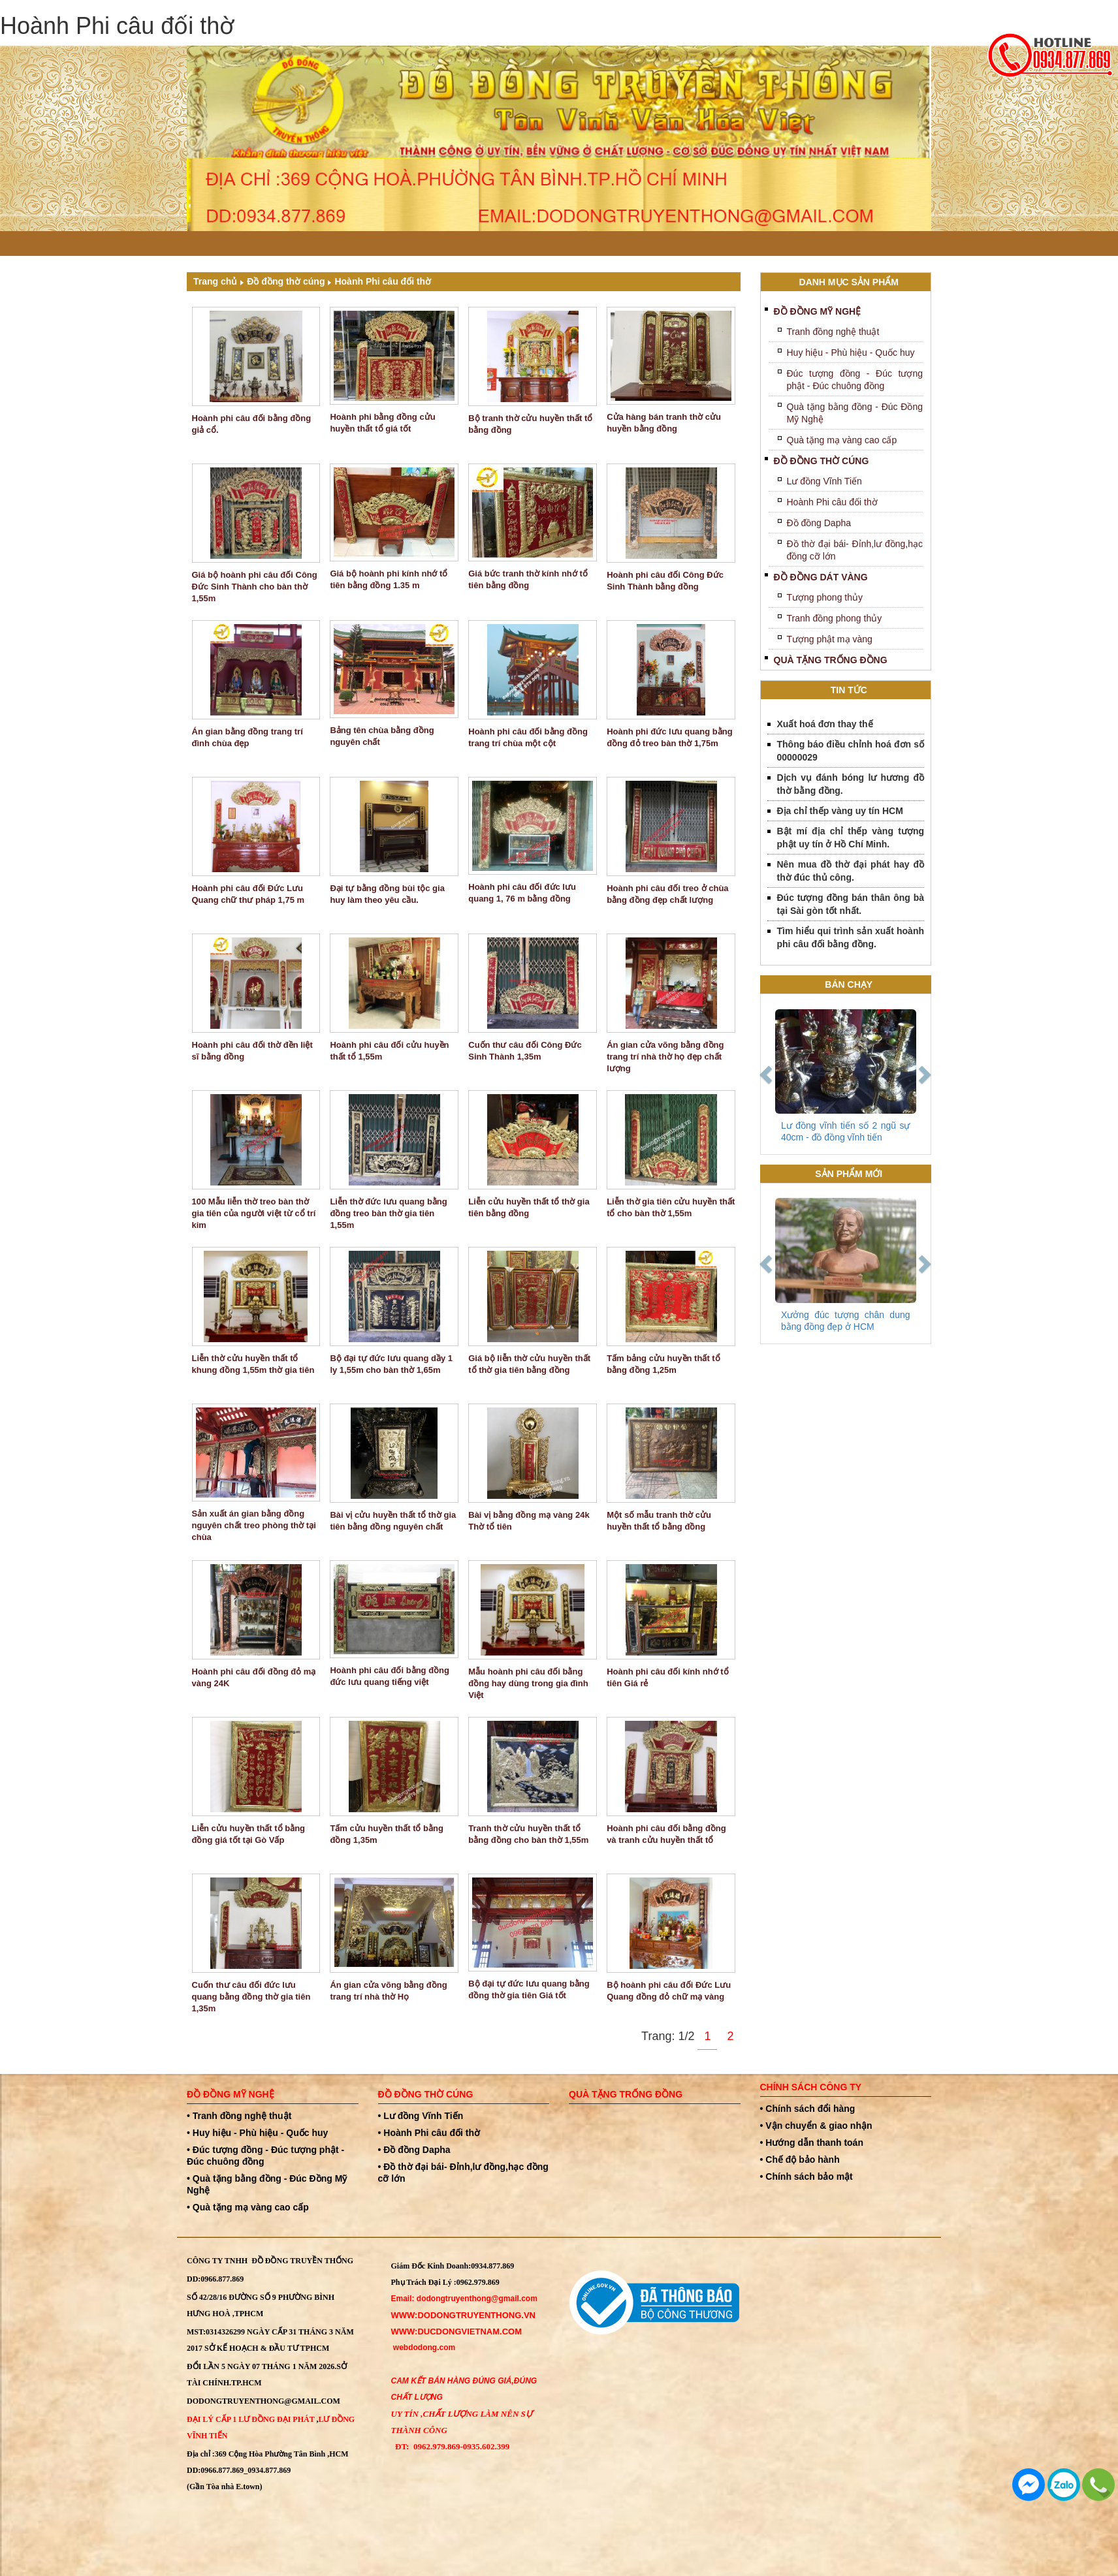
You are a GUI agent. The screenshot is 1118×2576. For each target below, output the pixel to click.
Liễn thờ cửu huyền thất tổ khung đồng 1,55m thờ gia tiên (253, 1364)
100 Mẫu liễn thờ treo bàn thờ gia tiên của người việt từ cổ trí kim (254, 1213)
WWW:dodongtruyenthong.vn (463, 2315)
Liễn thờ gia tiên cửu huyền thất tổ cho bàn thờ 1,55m (671, 1207)
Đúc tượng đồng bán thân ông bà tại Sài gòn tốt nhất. (851, 904)
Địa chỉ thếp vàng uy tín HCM (840, 811)
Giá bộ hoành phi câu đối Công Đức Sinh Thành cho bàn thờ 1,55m (254, 586)
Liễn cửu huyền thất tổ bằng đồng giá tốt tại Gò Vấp (249, 1834)
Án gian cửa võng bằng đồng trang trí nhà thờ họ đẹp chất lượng (665, 1056)
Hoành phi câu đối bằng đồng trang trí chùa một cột (528, 737)
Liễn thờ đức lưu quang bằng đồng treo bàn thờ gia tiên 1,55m (388, 1213)
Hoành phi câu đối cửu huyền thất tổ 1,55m (389, 1050)
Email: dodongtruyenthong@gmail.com (464, 2298)
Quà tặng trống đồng (830, 660)
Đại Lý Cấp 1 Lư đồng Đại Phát (250, 2419)
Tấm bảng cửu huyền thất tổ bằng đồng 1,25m (663, 1364)
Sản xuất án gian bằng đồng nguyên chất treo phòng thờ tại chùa (254, 1525)
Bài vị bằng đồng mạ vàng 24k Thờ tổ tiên (528, 1520)
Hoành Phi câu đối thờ (382, 281)
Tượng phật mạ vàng (829, 639)
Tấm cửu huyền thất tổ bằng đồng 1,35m (386, 1834)
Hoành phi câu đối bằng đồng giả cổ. (251, 424)
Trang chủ (215, 281)
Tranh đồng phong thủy (834, 618)
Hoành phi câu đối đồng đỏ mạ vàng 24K (254, 1677)
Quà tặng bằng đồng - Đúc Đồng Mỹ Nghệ (855, 412)
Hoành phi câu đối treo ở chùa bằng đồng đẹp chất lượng (667, 894)
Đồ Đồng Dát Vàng (821, 577)
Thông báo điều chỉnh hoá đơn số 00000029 (851, 750)
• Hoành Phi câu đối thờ (429, 2133)
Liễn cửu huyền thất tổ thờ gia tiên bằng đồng (528, 1207)
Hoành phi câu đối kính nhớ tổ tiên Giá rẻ (668, 1677)
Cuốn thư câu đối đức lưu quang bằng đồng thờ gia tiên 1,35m (251, 1996)
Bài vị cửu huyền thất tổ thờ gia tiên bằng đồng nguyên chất (393, 1520)
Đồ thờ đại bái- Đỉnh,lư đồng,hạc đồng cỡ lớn (855, 550)
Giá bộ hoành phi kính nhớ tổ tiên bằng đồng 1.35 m (388, 579)
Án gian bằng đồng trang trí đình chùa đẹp (247, 737)
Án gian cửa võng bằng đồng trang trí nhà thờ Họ (388, 1991)
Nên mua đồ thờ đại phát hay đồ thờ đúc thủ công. (851, 871)
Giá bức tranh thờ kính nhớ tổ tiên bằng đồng (528, 579)
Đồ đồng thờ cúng (286, 281)
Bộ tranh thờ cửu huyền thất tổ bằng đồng (530, 424)
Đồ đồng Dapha (819, 523)
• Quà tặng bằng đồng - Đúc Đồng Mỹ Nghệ (267, 2184)
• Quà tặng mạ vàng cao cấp (248, 2207)
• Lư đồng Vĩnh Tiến (421, 2116)
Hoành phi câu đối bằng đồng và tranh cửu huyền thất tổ (666, 1834)
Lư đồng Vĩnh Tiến (824, 481)
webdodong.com (424, 2347)
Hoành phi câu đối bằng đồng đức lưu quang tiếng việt (389, 1676)
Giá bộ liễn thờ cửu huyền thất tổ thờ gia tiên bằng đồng (529, 1364)
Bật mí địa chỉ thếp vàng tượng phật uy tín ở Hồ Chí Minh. (851, 837)
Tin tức (849, 690)
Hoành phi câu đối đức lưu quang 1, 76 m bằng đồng (522, 892)
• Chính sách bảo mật (806, 2176)
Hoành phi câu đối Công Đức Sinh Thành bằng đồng (665, 580)
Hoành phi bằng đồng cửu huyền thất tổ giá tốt (382, 422)
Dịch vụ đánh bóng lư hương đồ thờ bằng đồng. (851, 784)
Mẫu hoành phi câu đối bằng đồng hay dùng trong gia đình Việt (528, 1683)
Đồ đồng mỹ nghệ (817, 311)
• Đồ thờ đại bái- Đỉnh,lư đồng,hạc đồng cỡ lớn (463, 2172)
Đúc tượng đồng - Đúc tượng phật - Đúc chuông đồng (855, 379)
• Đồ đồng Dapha (414, 2149)
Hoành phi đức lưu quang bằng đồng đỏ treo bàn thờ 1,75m (670, 737)
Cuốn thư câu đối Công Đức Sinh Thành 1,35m (524, 1050)
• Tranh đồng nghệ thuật (239, 2116)
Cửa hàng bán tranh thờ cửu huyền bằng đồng (664, 422)
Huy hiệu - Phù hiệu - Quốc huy (851, 352)
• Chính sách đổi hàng (807, 2108)
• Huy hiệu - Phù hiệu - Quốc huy (257, 2133)
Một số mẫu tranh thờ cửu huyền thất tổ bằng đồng (659, 1520)
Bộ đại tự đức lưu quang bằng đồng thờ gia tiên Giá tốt (528, 1989)
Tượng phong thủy (825, 597)
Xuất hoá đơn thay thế (825, 724)
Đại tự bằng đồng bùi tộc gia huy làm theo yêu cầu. (387, 894)
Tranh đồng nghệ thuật (833, 331)
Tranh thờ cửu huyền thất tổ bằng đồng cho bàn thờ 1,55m (528, 1834)
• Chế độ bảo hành (800, 2159)
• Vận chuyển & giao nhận (816, 2125)
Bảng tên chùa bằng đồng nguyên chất (382, 736)
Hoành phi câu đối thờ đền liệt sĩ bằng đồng (252, 1050)
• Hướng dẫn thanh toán (811, 2142)
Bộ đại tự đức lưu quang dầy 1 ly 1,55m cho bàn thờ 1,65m (391, 1364)
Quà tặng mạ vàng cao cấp (842, 440)
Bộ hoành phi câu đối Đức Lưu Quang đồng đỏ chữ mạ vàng (669, 1991)
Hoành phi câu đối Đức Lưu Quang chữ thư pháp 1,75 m (248, 894)
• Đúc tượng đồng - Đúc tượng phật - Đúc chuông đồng (265, 2155)
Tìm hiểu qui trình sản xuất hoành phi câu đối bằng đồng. (851, 937)
